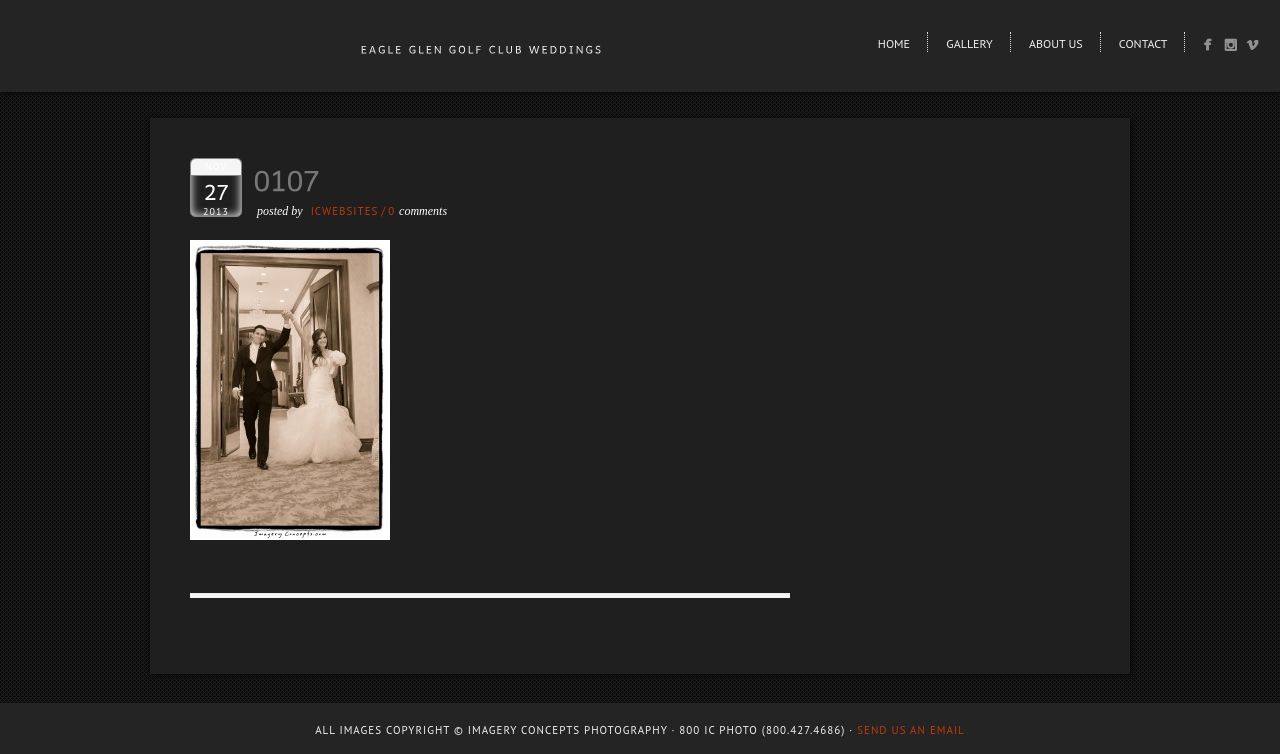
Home (894, 43)
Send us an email (911, 730)
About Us (1056, 43)
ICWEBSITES (345, 211)
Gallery (969, 43)
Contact (1143, 43)
